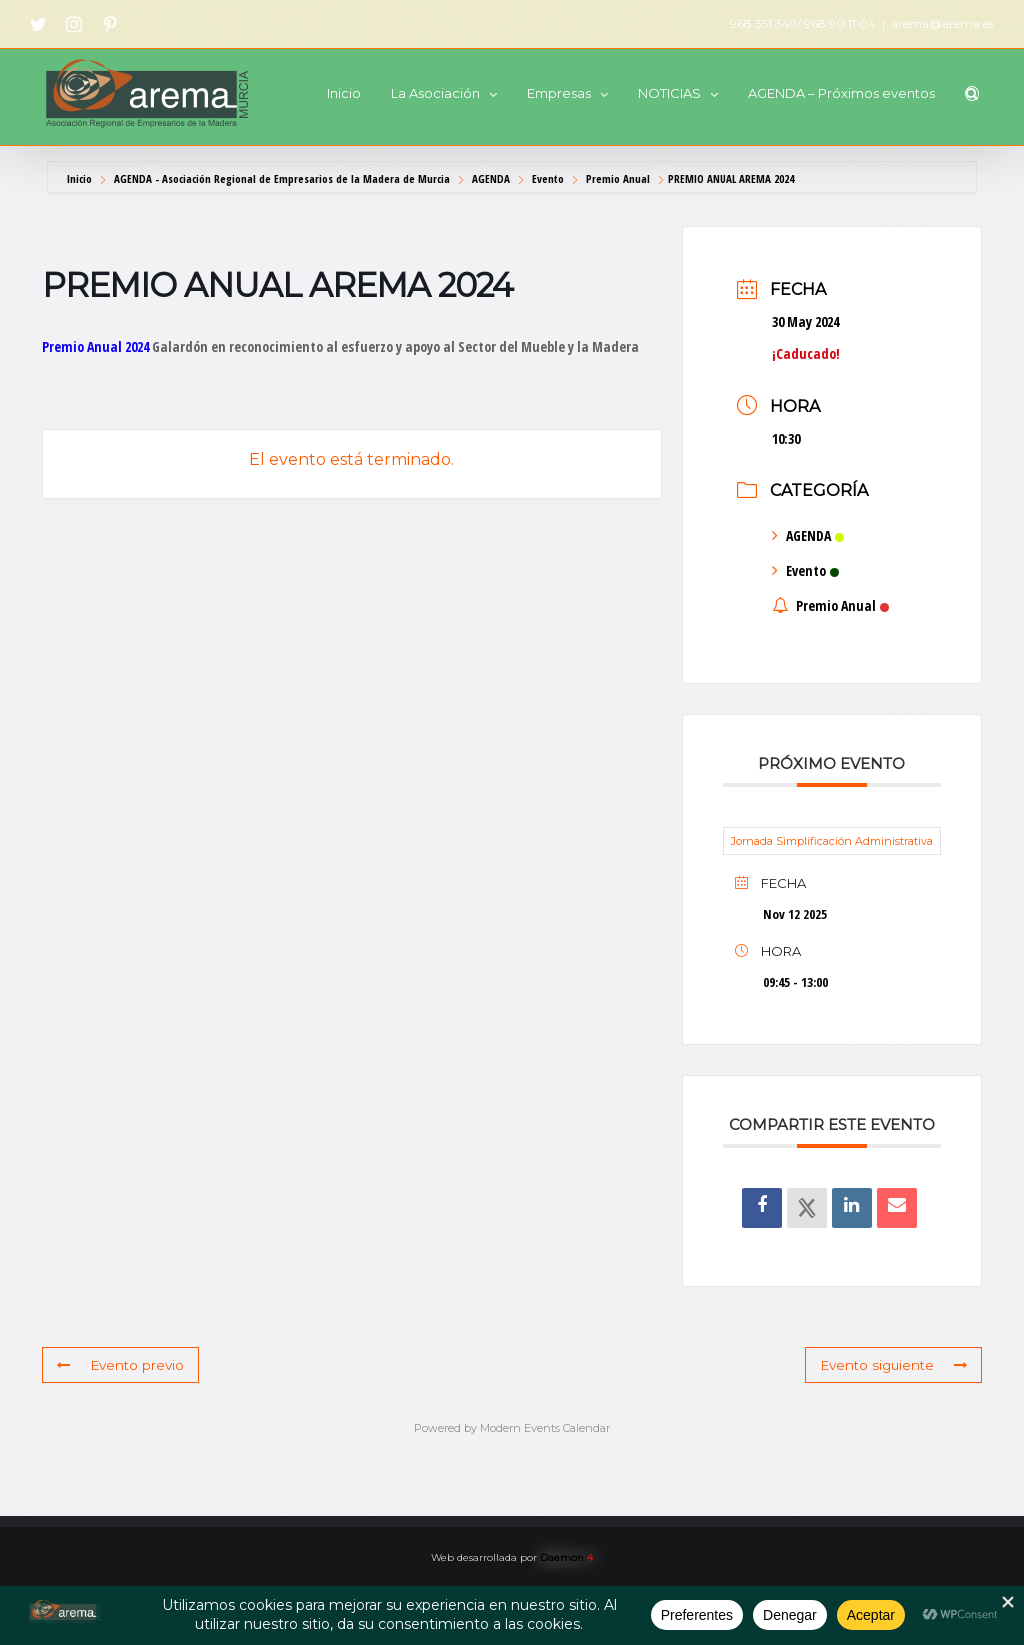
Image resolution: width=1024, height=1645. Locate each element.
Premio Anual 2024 (95, 346)
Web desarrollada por (512, 1557)
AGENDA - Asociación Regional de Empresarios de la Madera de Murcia (282, 178)
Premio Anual (618, 178)
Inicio (81, 178)
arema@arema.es (942, 23)
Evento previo (119, 1365)
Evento (548, 178)
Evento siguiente (896, 1365)
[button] (972, 93)
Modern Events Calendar (545, 1428)
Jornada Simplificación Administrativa (832, 841)
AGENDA (491, 178)
